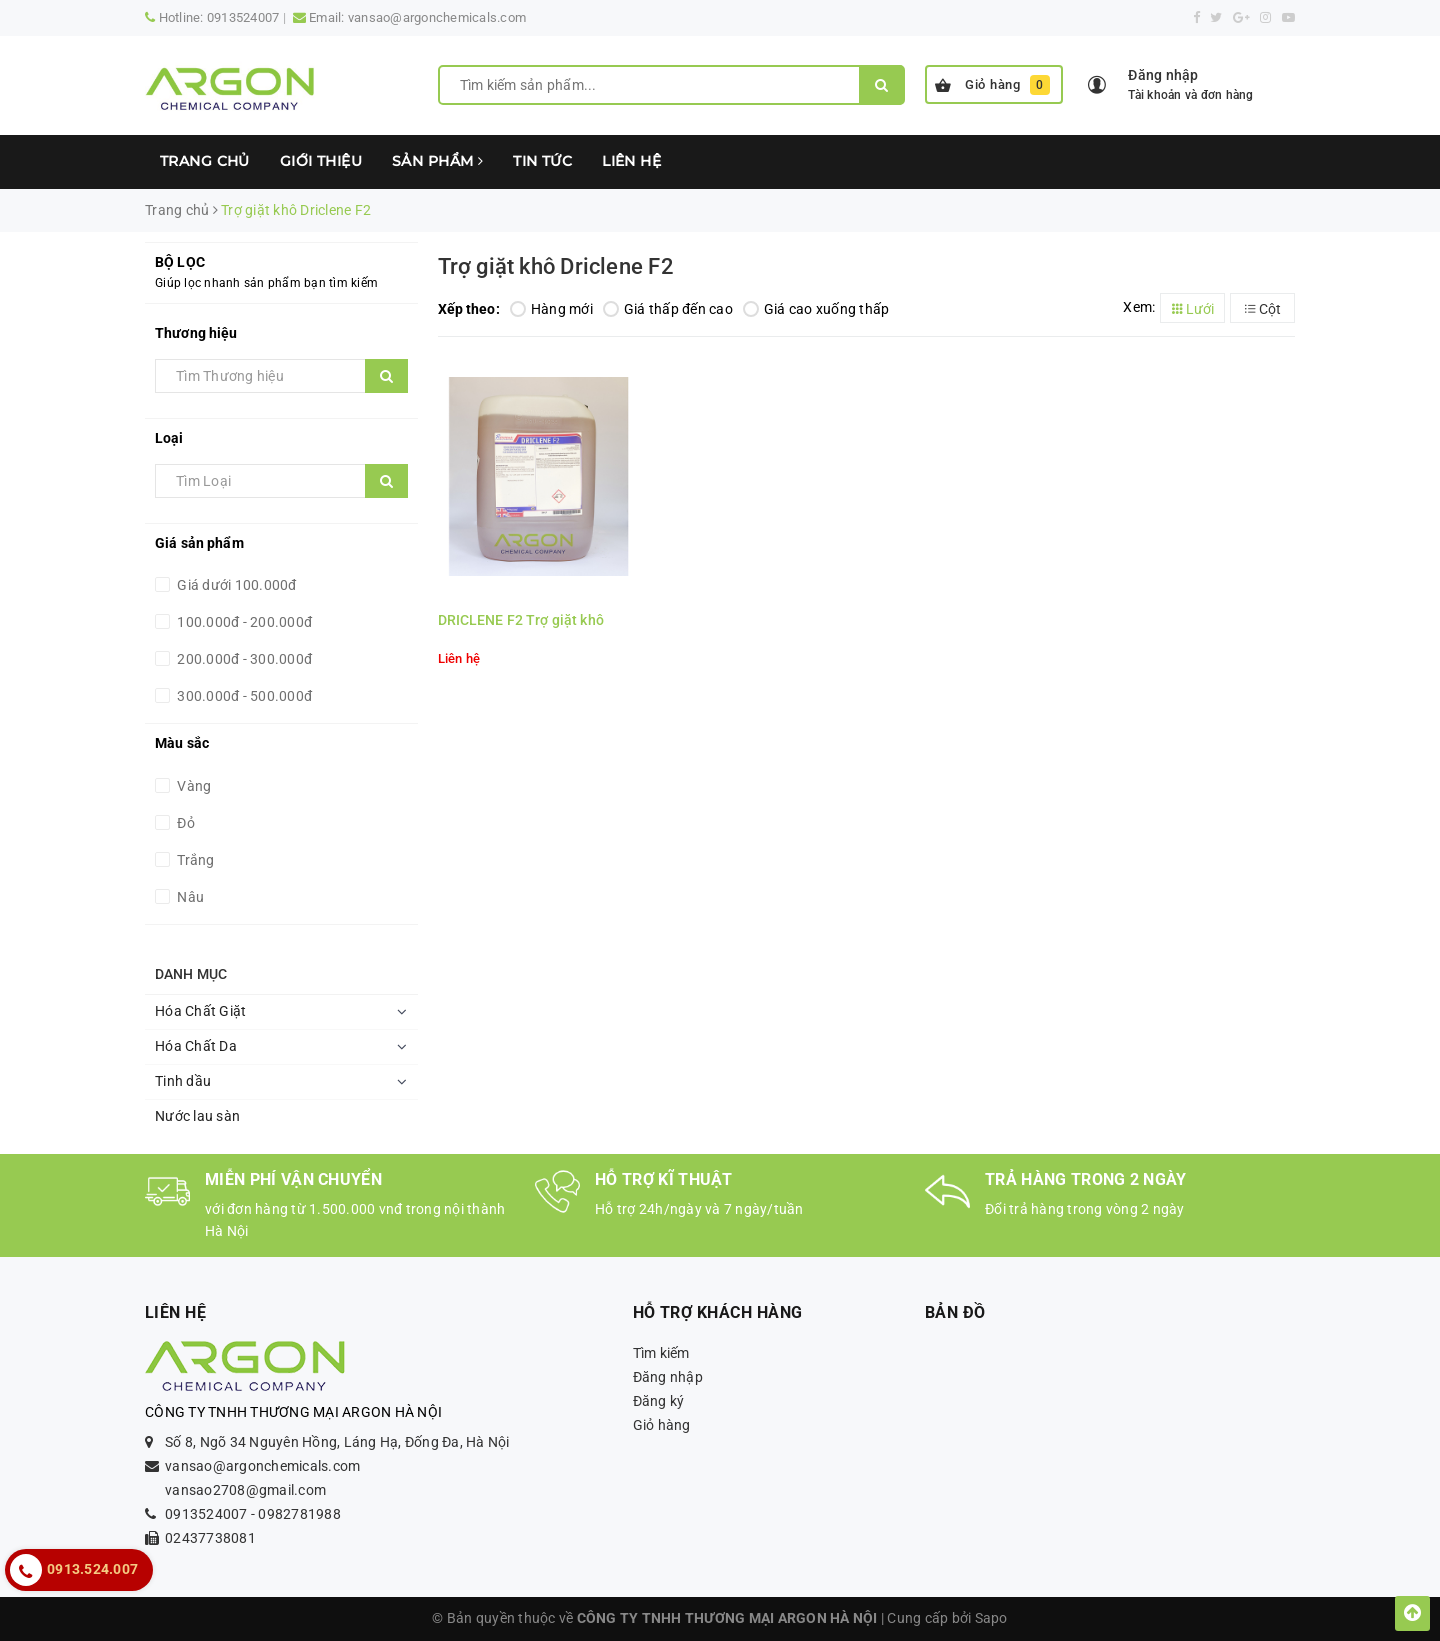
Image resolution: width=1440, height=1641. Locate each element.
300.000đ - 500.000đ (243, 696)
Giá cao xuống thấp (816, 309)
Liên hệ (631, 161)
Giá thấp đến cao (668, 309)
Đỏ (184, 823)
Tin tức (542, 161)
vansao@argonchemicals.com (437, 17)
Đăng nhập (668, 1377)
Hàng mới (551, 309)
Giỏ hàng (992, 85)
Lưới (1193, 309)
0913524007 (243, 17)
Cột (1263, 309)
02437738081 (210, 1538)
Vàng (192, 786)
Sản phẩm (437, 161)
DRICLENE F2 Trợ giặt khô (521, 620)
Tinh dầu (183, 1081)
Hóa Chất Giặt (200, 1011)
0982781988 (299, 1514)
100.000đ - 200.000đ (243, 622)
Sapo (991, 1618)
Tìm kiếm (661, 1353)
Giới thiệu (321, 161)
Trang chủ (205, 161)
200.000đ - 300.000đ (243, 659)
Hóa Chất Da (196, 1046)
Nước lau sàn (197, 1116)
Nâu (189, 897)
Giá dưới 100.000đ (235, 585)
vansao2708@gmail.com (245, 1490)
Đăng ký (659, 1401)
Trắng (194, 860)
